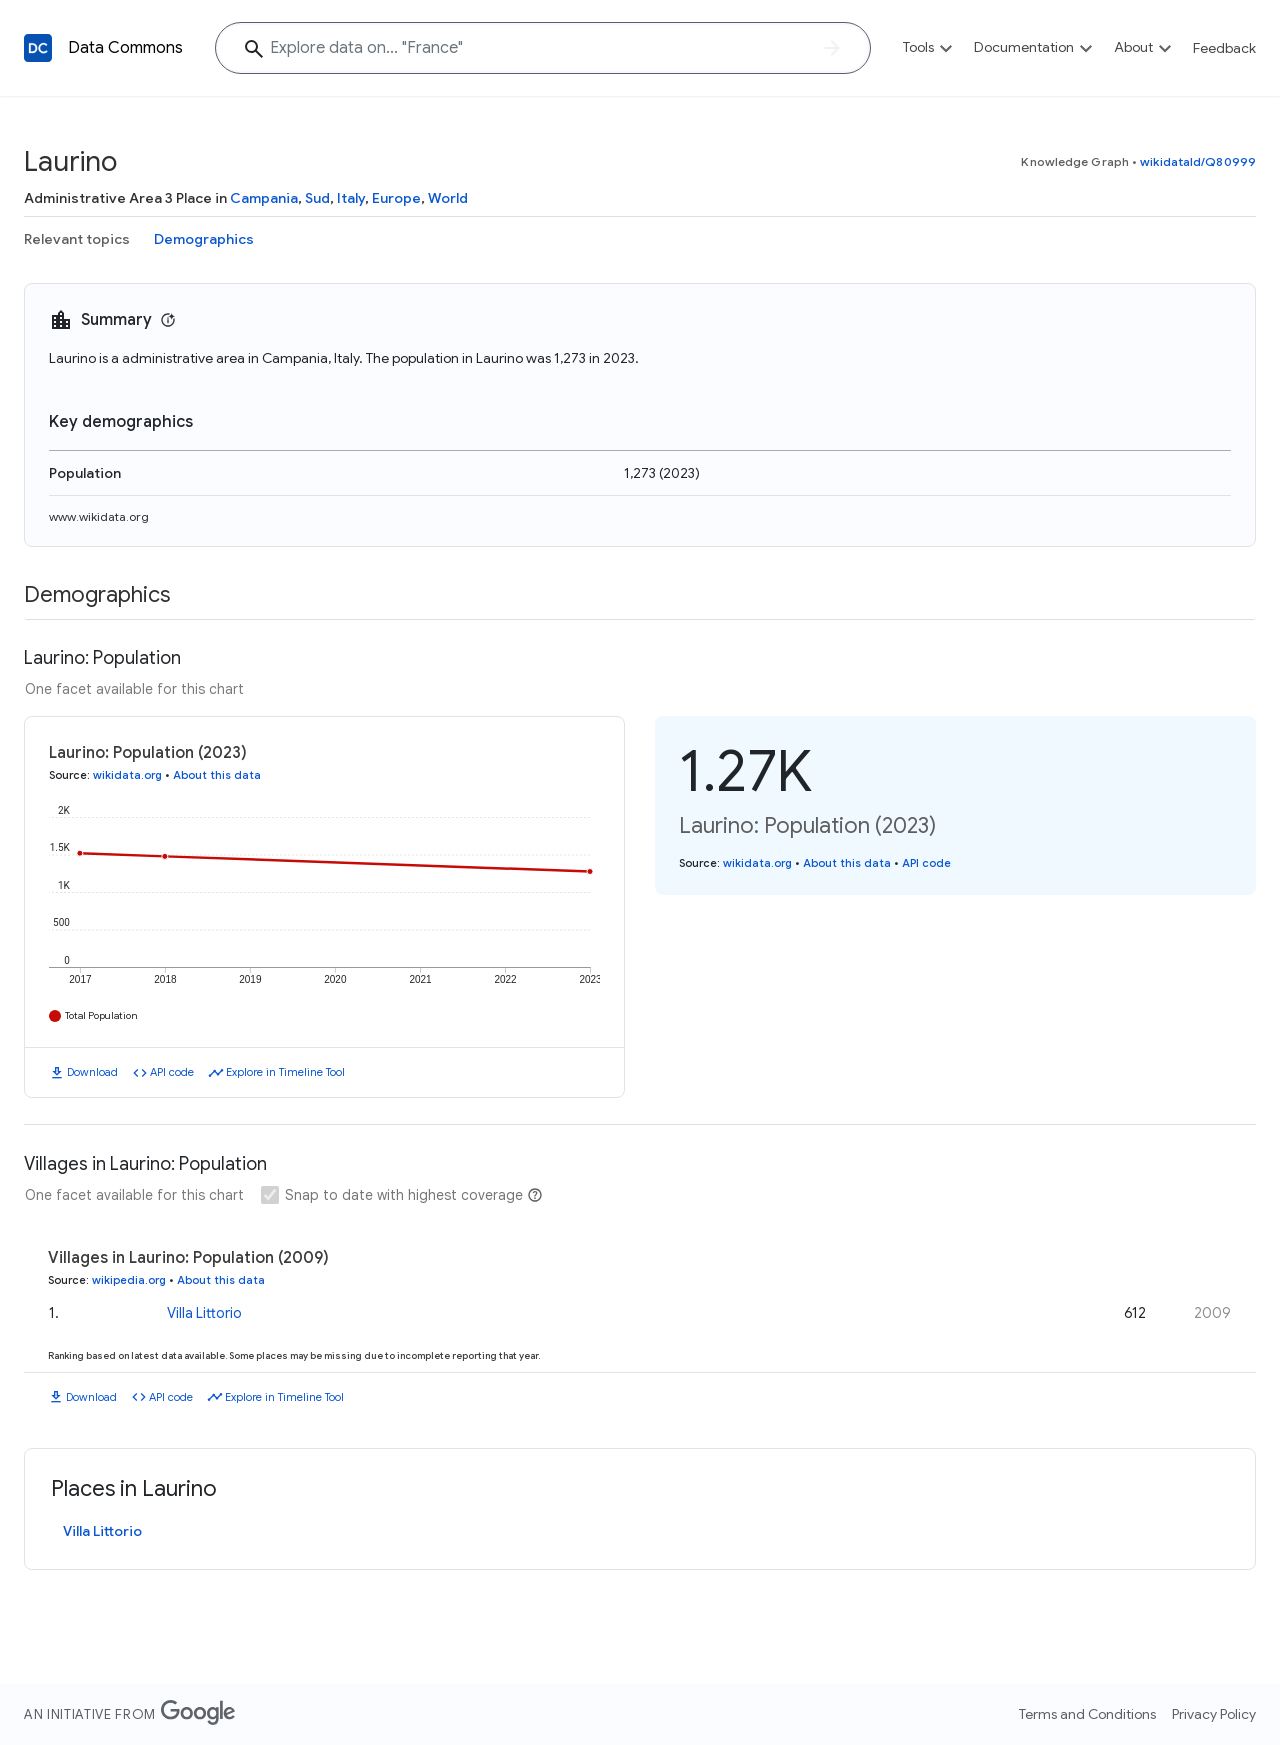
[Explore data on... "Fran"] (543, 48)
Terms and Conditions (1087, 1714)
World (448, 198)
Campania (264, 198)
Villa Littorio (204, 1313)
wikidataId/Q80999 (1198, 161)
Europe (396, 198)
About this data (217, 775)
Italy (351, 198)
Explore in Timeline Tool (285, 1072)
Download (92, 1072)
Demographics (204, 239)
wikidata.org (127, 775)
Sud (317, 198)
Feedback (1224, 48)
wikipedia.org (129, 1280)
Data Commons (125, 48)
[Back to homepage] (38, 48)
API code (172, 1072)
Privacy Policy (1214, 1714)
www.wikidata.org (99, 516)
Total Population (101, 1015)
